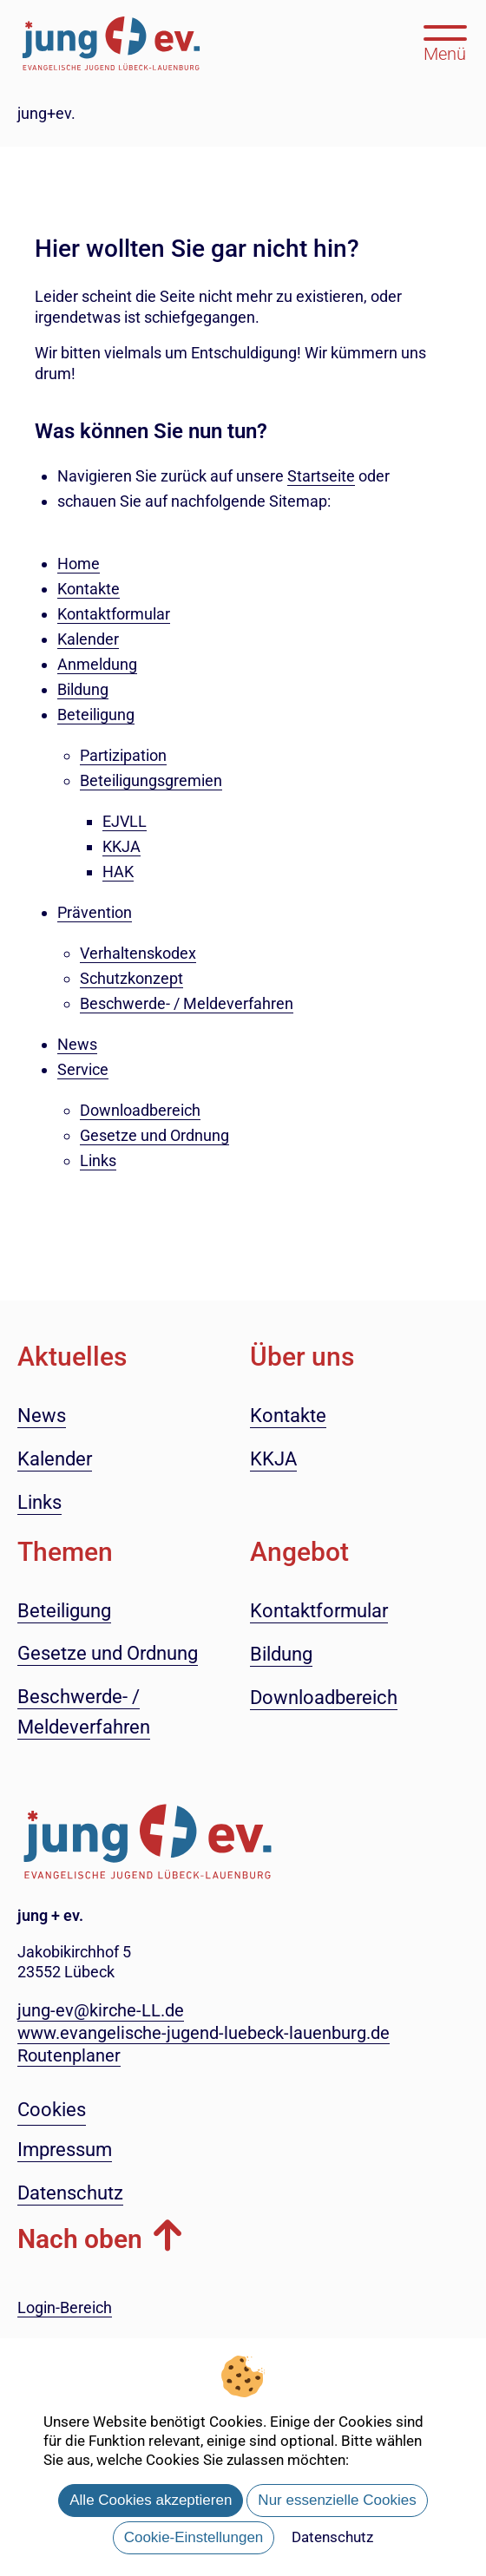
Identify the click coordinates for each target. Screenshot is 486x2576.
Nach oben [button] (79, 2239)
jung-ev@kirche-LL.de (100, 2010)
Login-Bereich (64, 2307)
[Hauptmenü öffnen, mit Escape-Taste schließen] (445, 42)
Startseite (321, 476)
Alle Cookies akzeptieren (150, 2500)
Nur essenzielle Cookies (337, 2500)
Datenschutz (332, 2537)
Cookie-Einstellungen (194, 2537)
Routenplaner (69, 2055)
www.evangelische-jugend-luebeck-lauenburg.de (203, 2032)
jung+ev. (46, 113)
